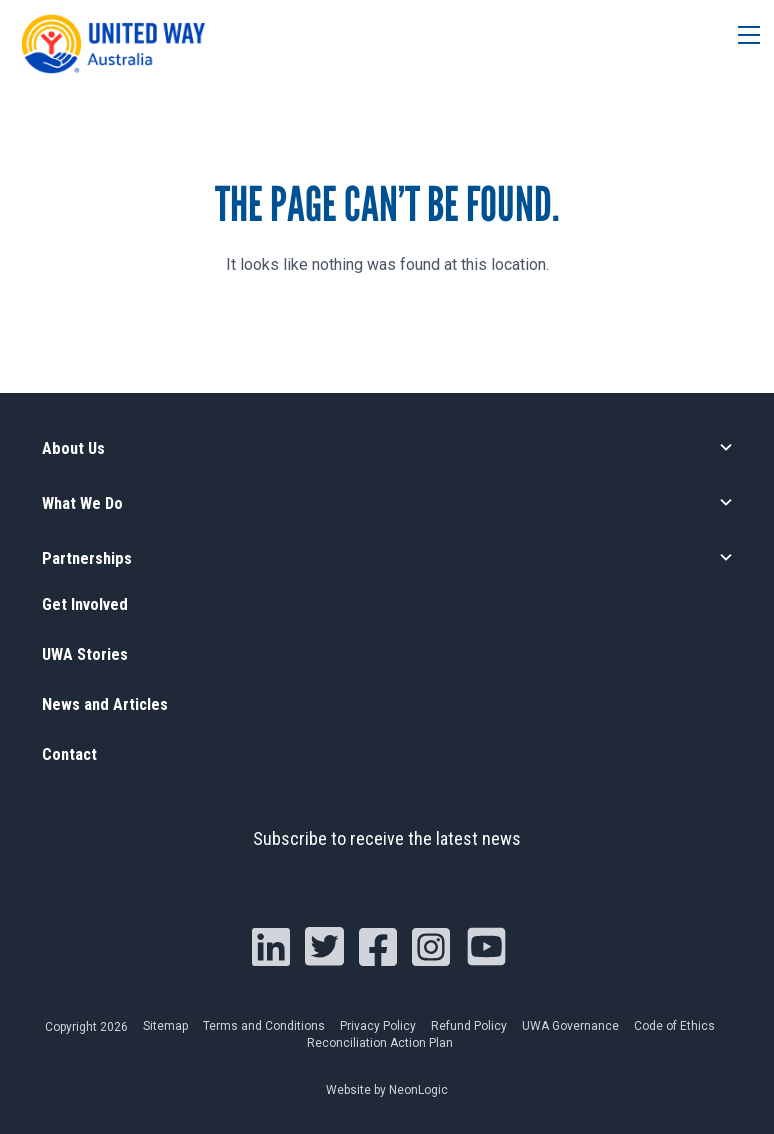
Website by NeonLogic (387, 1090)
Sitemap (165, 1026)
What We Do (91, 503)
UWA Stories (92, 654)
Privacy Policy (378, 1026)
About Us (78, 448)
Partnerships (95, 558)
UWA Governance (570, 1026)
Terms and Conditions (264, 1026)
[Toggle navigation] (741, 37)
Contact (74, 754)
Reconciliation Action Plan (380, 1043)
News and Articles (115, 704)
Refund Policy (469, 1026)
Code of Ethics (674, 1026)
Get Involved (93, 604)
